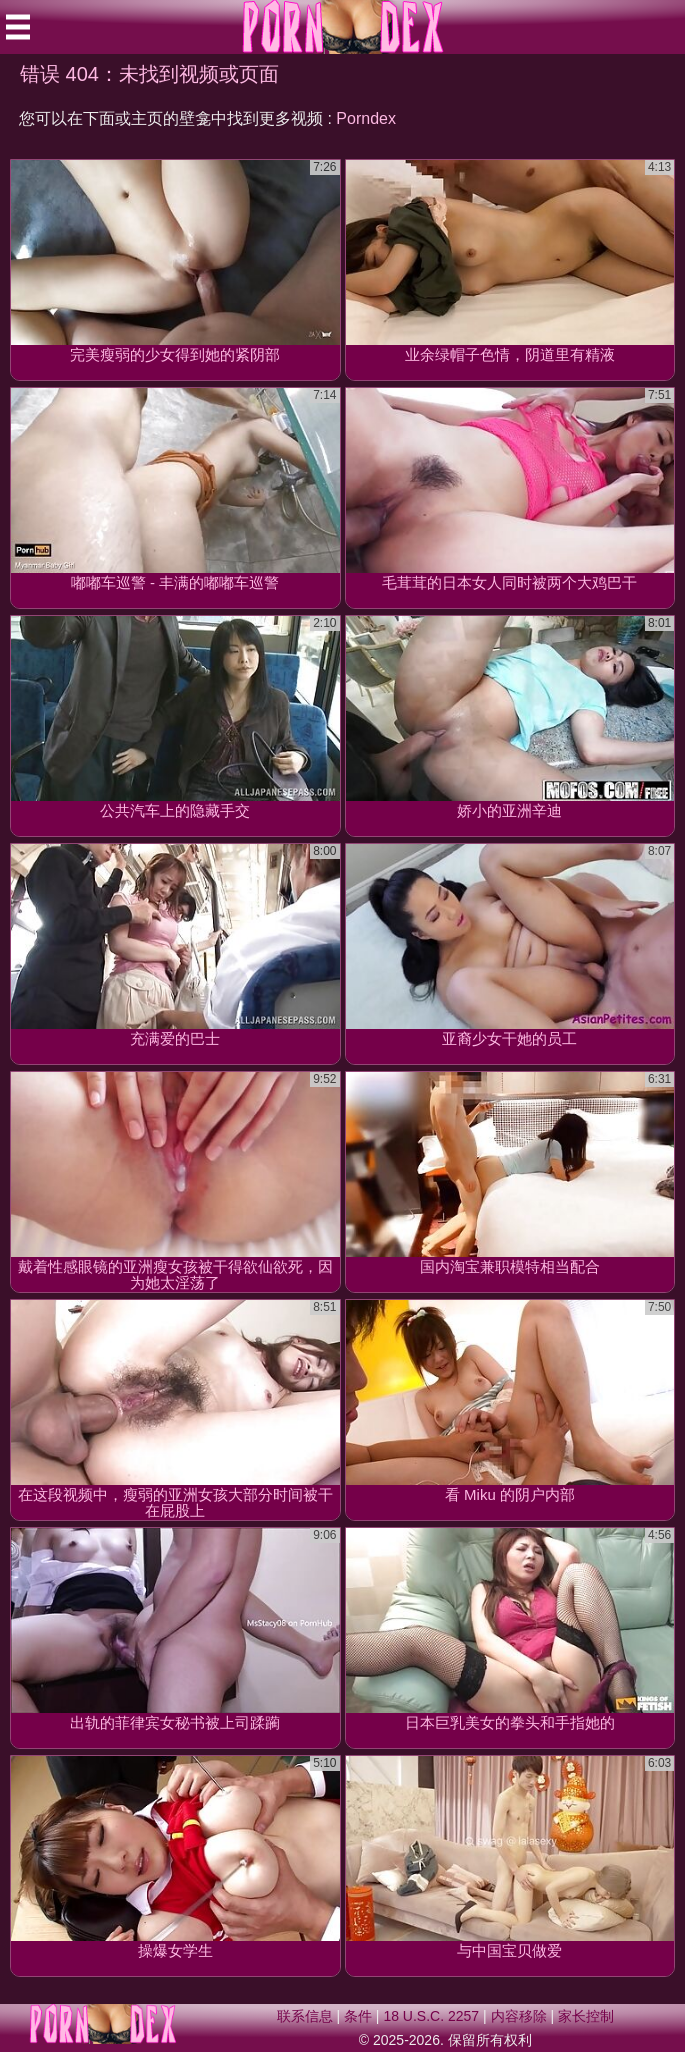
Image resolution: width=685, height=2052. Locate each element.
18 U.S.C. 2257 (431, 2016)
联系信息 (305, 2016)
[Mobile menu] (18, 27)
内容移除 (519, 2016)
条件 (358, 2016)
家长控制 (586, 2016)
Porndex (366, 118)
